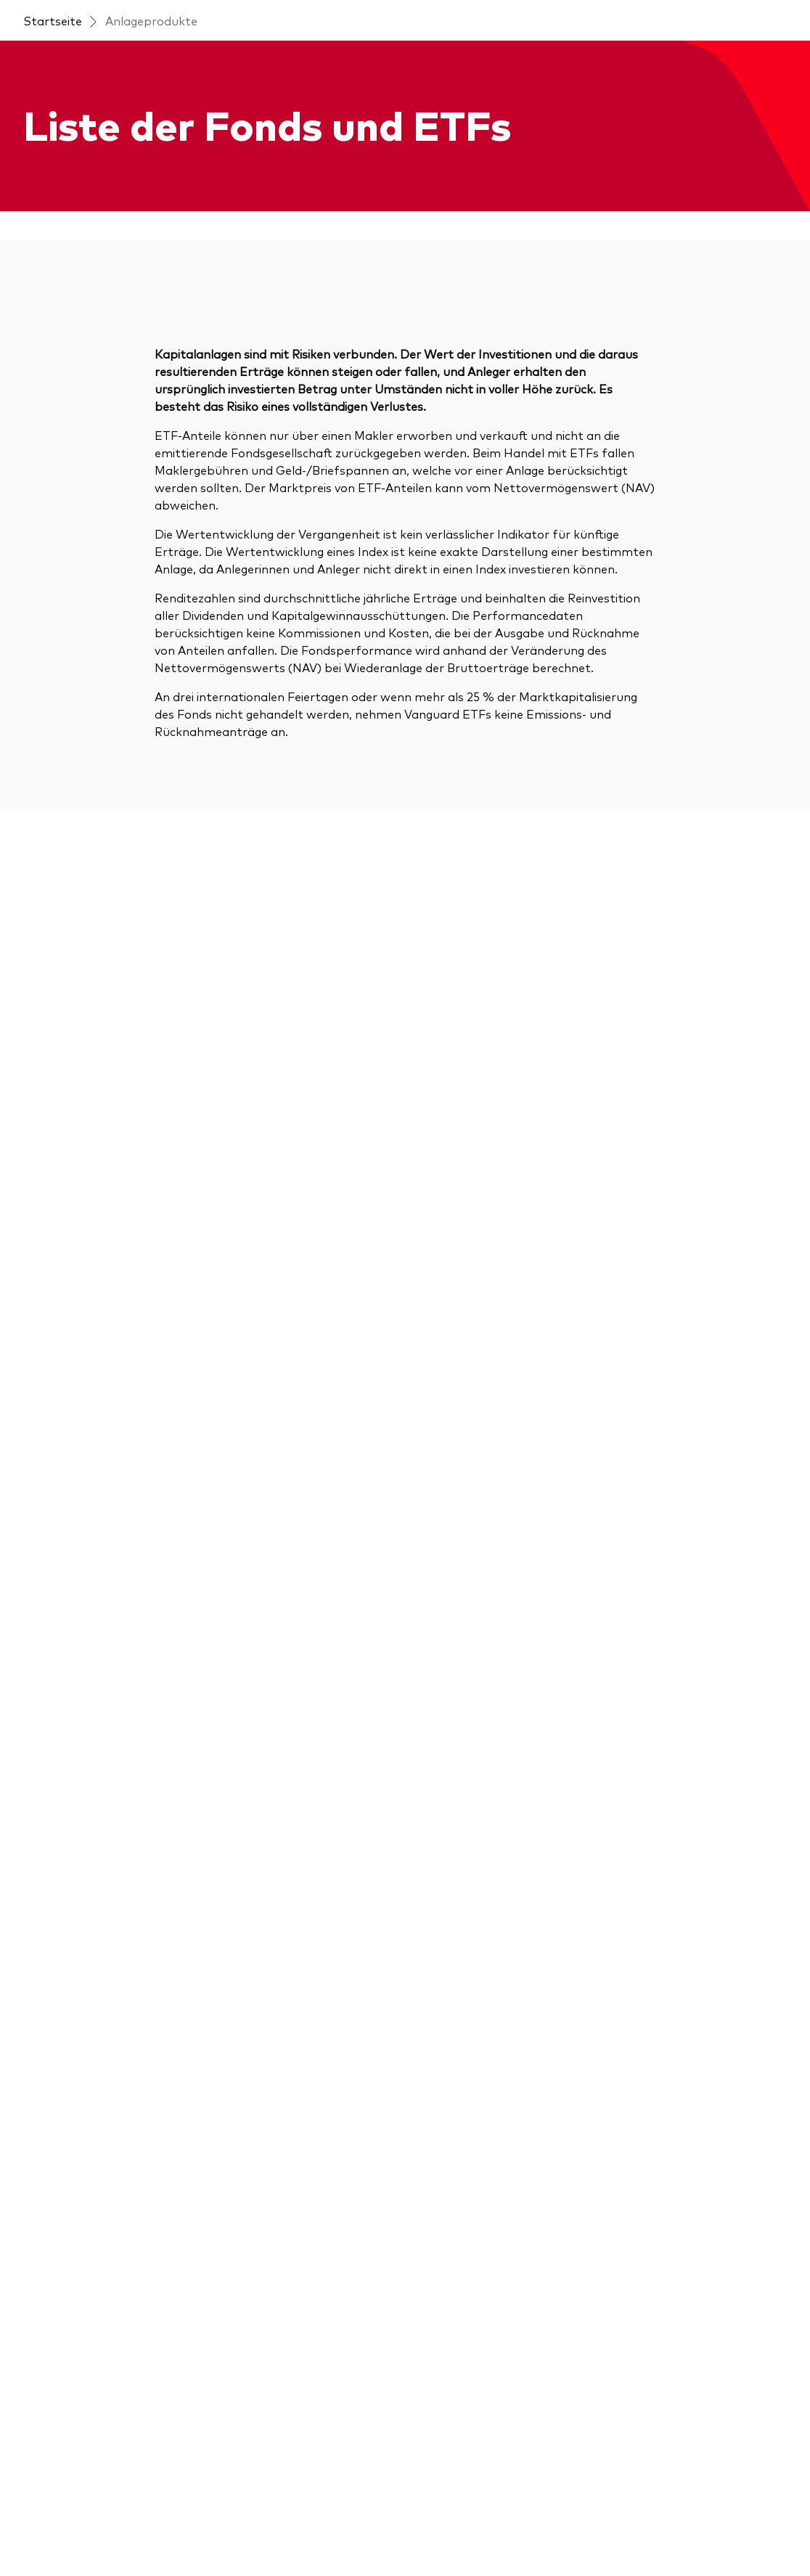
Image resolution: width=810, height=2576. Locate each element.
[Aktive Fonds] (59, 2041)
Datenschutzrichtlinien (514, 2512)
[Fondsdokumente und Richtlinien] (110, 2311)
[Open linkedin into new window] (68, 1835)
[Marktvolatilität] (462, 2268)
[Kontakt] (637, 1983)
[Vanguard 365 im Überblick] (492, 1954)
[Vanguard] (75, 59)
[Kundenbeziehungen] (474, 2030)
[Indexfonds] (55, 2158)
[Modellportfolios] (70, 2216)
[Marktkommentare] (472, 2117)
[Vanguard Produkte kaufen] (101, 2349)
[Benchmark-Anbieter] (82, 2274)
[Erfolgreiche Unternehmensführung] (503, 1992)
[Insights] (242, 1954)
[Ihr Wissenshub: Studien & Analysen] (503, 2155)
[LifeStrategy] (59, 2187)
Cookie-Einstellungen (717, 2512)
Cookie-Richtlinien (66, 2530)
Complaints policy (166, 2530)
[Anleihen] (47, 2071)
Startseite (52, 102)
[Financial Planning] (467, 2059)
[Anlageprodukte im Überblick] (106, 1983)
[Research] (443, 2297)
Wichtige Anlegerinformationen (371, 2512)
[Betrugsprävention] (667, 2012)
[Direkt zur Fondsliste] (82, 1954)
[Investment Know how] (481, 2088)
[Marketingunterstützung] (487, 2239)
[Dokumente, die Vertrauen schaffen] (503, 2201)
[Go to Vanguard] (62, 2434)
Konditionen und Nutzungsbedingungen (186, 2512)
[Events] (239, 1983)
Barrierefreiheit (617, 2512)
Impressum (50, 2512)
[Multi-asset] (55, 2245)
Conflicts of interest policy (287, 2530)
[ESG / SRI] (51, 2100)
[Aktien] (41, 2012)
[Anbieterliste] (453, 2326)
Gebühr (751, 439)
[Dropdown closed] (84, 13)
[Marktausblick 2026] (276, 2012)
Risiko (691, 439)
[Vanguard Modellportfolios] (493, 2355)
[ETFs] (37, 2129)
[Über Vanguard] (656, 1954)
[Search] (168, 490)
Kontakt (654, 13)
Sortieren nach (495, 393)
